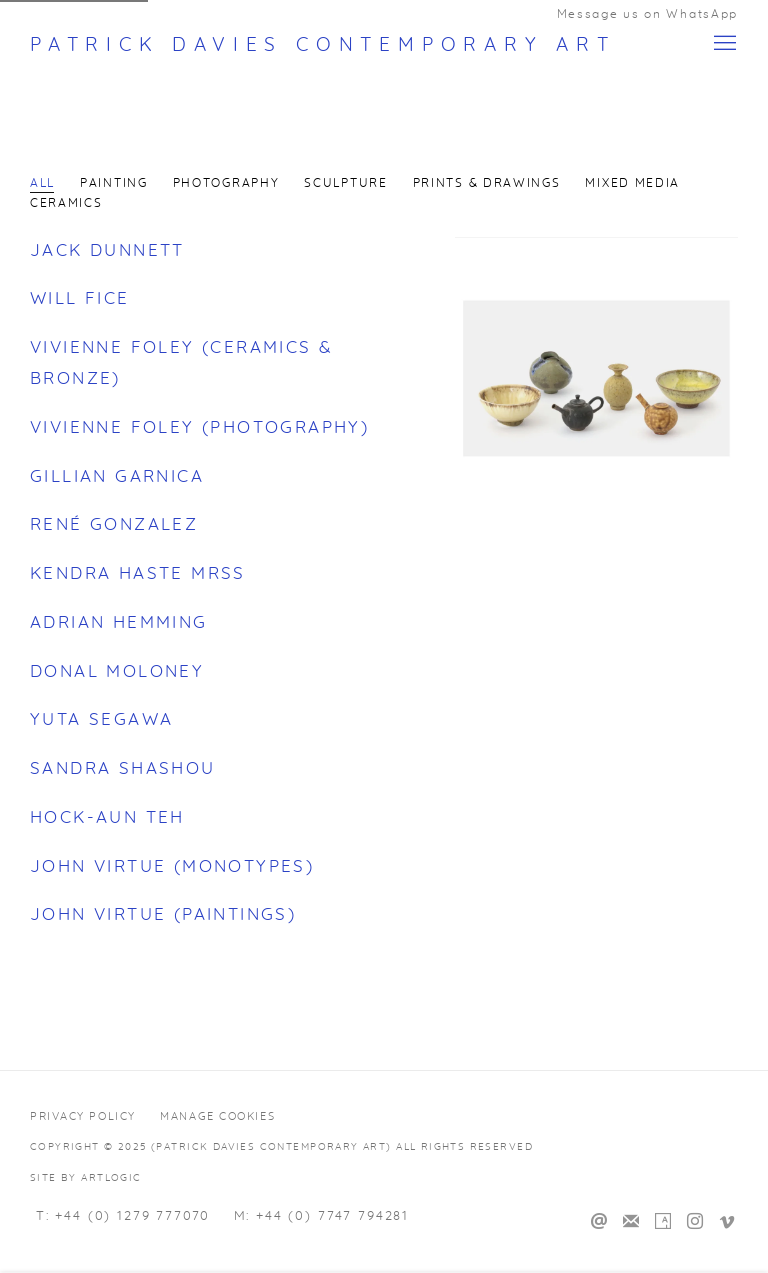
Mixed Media (632, 183)
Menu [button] (723, 44)
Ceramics (66, 203)
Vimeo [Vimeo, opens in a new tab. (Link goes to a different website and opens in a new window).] (727, 1222)
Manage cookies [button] (217, 1116)
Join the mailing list (631, 1222)
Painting (114, 183)
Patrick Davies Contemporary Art (323, 45)
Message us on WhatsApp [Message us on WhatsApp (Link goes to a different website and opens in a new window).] (647, 14)
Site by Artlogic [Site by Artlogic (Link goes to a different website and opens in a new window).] (86, 1178)
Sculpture (345, 183)
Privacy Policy (83, 1116)
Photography (226, 183)
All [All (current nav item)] (42, 183)
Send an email (599, 1222)
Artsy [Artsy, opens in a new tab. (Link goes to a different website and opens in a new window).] (663, 1222)
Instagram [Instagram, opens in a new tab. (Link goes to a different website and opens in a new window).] (695, 1222)
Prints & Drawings (487, 183)
